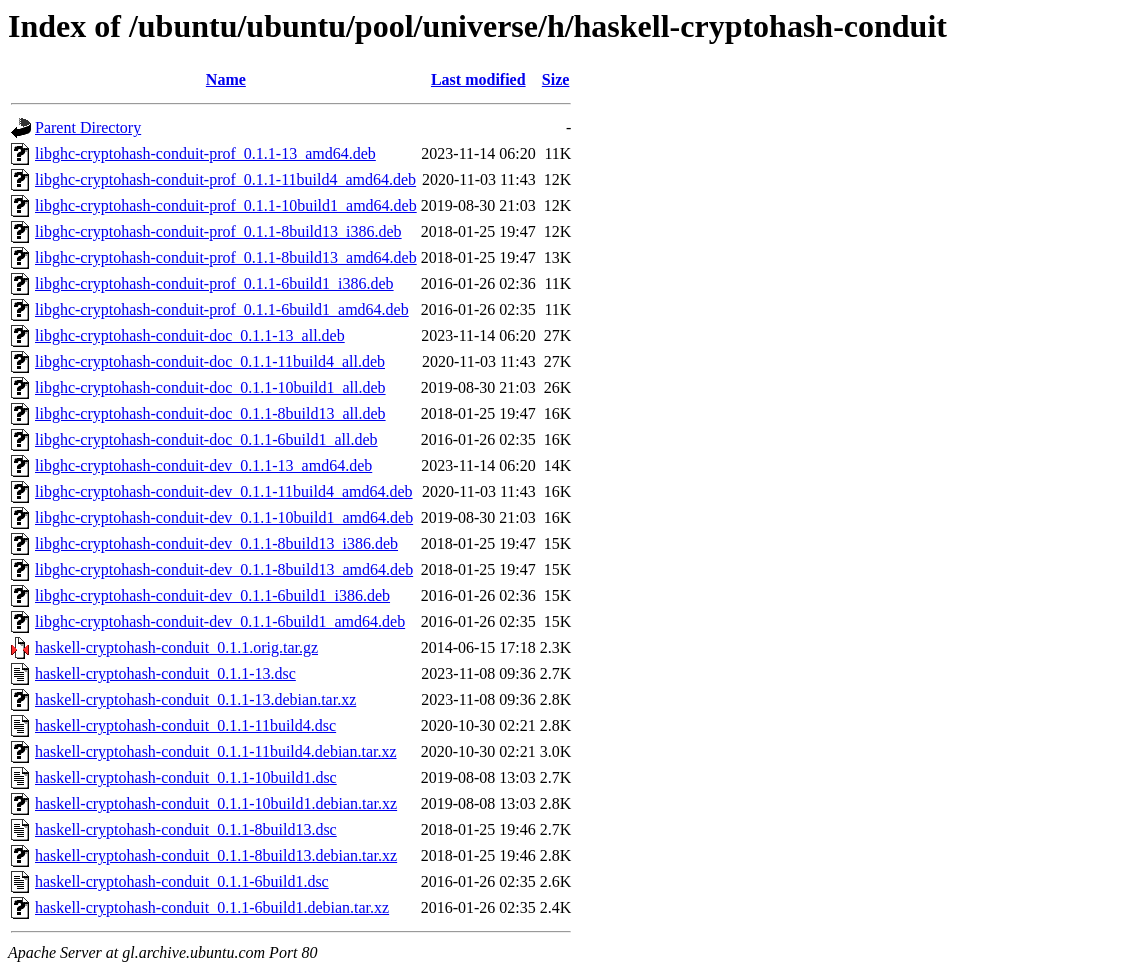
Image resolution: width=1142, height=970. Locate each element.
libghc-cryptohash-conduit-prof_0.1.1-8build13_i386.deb (218, 231)
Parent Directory (88, 127)
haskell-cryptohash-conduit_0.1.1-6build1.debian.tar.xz (212, 907)
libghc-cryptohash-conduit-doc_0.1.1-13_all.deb (190, 335)
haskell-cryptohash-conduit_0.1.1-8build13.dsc (186, 829)
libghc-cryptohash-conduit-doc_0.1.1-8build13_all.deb (210, 413)
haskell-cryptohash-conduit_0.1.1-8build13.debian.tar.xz (216, 855)
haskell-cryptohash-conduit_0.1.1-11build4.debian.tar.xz (216, 751)
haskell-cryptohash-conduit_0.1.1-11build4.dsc (185, 725)
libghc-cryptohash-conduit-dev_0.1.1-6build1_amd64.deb (220, 621)
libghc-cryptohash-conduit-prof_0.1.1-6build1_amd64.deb (222, 309)
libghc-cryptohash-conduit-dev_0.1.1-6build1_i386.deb (212, 595)
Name (226, 79)
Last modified (478, 79)
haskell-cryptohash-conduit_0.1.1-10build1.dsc (186, 777)
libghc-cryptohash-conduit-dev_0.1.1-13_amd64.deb (203, 465)
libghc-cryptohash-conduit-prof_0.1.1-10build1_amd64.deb (226, 205)
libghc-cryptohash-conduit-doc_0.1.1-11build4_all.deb (210, 361)
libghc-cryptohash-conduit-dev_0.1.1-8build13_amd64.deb (224, 569)
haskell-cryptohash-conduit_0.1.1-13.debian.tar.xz (195, 699)
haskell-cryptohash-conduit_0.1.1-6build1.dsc (182, 881)
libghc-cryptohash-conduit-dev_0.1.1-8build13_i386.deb (216, 543)
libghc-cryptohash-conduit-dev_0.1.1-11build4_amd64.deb (224, 491)
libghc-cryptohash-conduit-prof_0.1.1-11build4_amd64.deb (225, 179)
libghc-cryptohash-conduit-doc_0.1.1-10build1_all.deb (210, 387)
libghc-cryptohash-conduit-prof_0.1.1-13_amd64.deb (205, 153)
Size (556, 79)
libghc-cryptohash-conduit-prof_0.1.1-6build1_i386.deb (214, 283)
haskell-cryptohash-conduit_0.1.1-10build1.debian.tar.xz (216, 803)
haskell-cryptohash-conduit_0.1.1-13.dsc (165, 673)
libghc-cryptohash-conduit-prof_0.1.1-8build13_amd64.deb (226, 257)
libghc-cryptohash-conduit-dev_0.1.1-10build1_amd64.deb (224, 517)
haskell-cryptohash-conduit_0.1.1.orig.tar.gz (176, 647)
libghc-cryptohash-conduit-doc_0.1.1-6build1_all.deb (206, 439)
